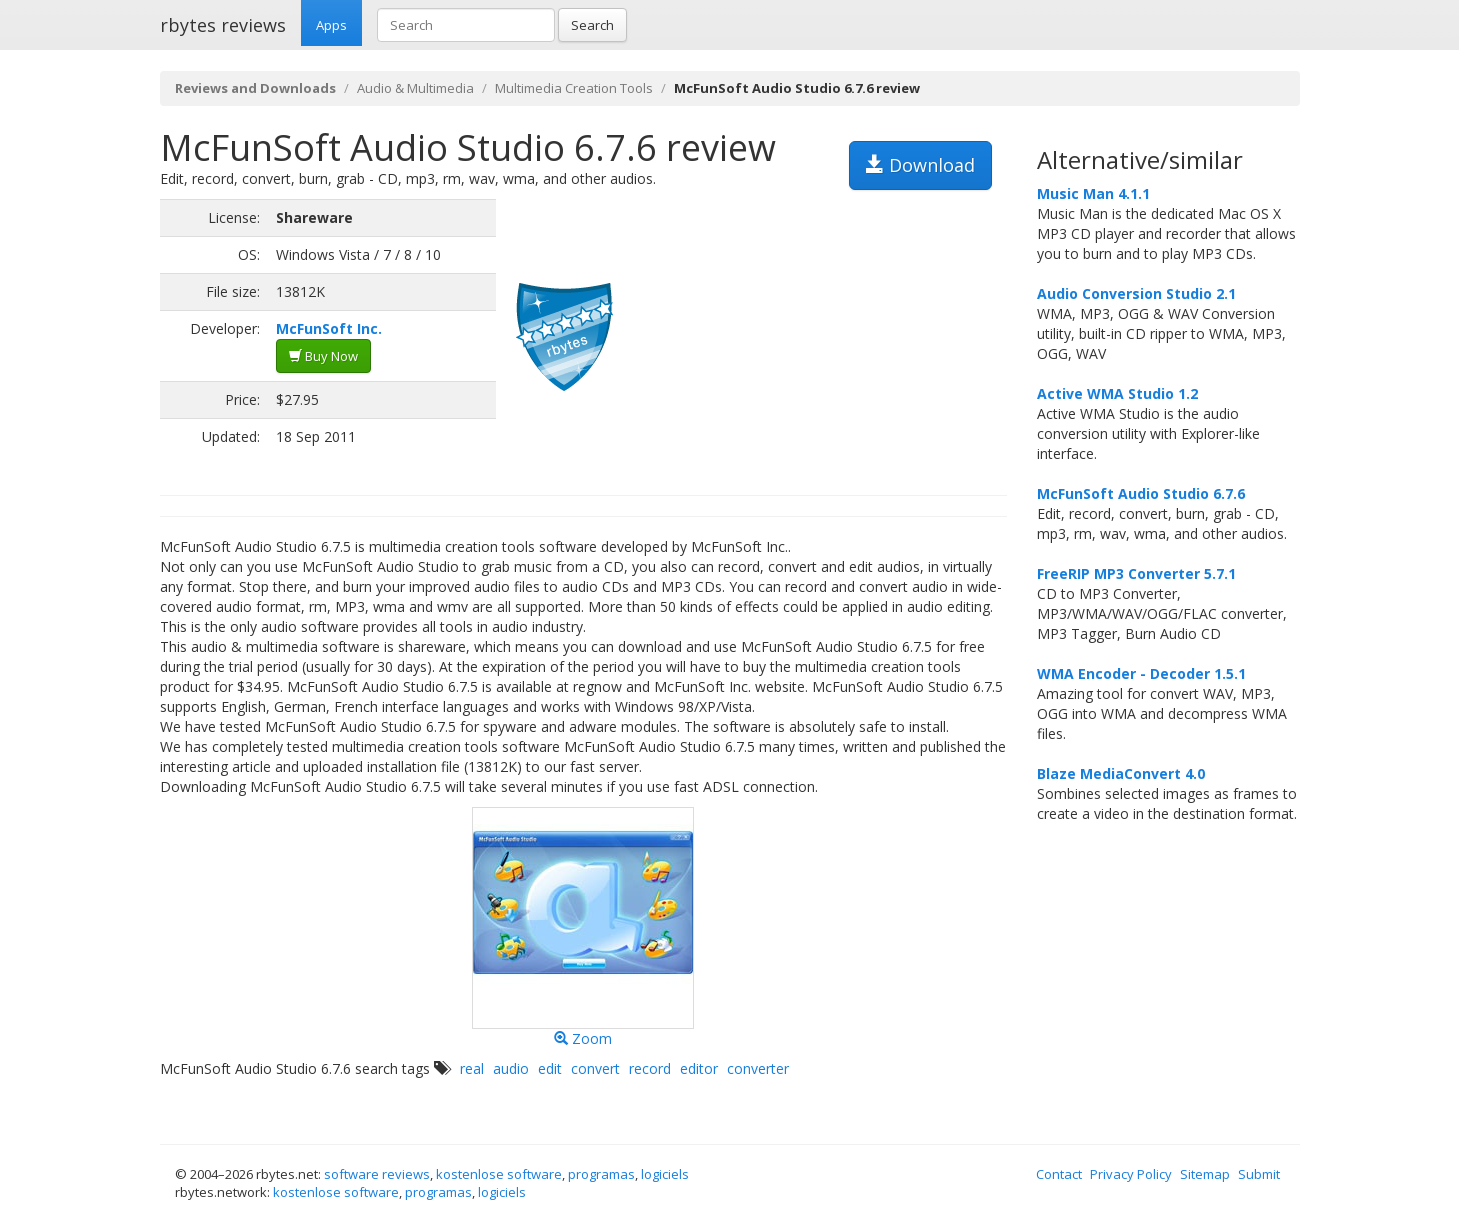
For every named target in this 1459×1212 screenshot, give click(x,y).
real (472, 1068)
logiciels (665, 1174)
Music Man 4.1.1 (1093, 193)
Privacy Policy (1131, 1174)
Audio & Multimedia (415, 88)
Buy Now (323, 356)
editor (699, 1068)
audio (511, 1068)
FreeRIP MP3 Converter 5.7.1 (1136, 573)
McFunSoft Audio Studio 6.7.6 (1141, 493)
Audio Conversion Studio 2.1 (1136, 293)
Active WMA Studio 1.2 (1117, 393)
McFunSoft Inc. (329, 328)
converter (758, 1068)
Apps (331, 25)
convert (595, 1068)
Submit (1259, 1174)
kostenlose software (499, 1174)
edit (550, 1068)
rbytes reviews (223, 25)
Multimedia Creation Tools (574, 88)
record (650, 1068)
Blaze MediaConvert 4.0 (1121, 773)
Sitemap (1205, 1174)
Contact (1059, 1174)
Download (920, 165)
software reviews (377, 1174)
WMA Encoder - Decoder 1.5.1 (1141, 673)
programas (601, 1174)
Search (592, 25)
